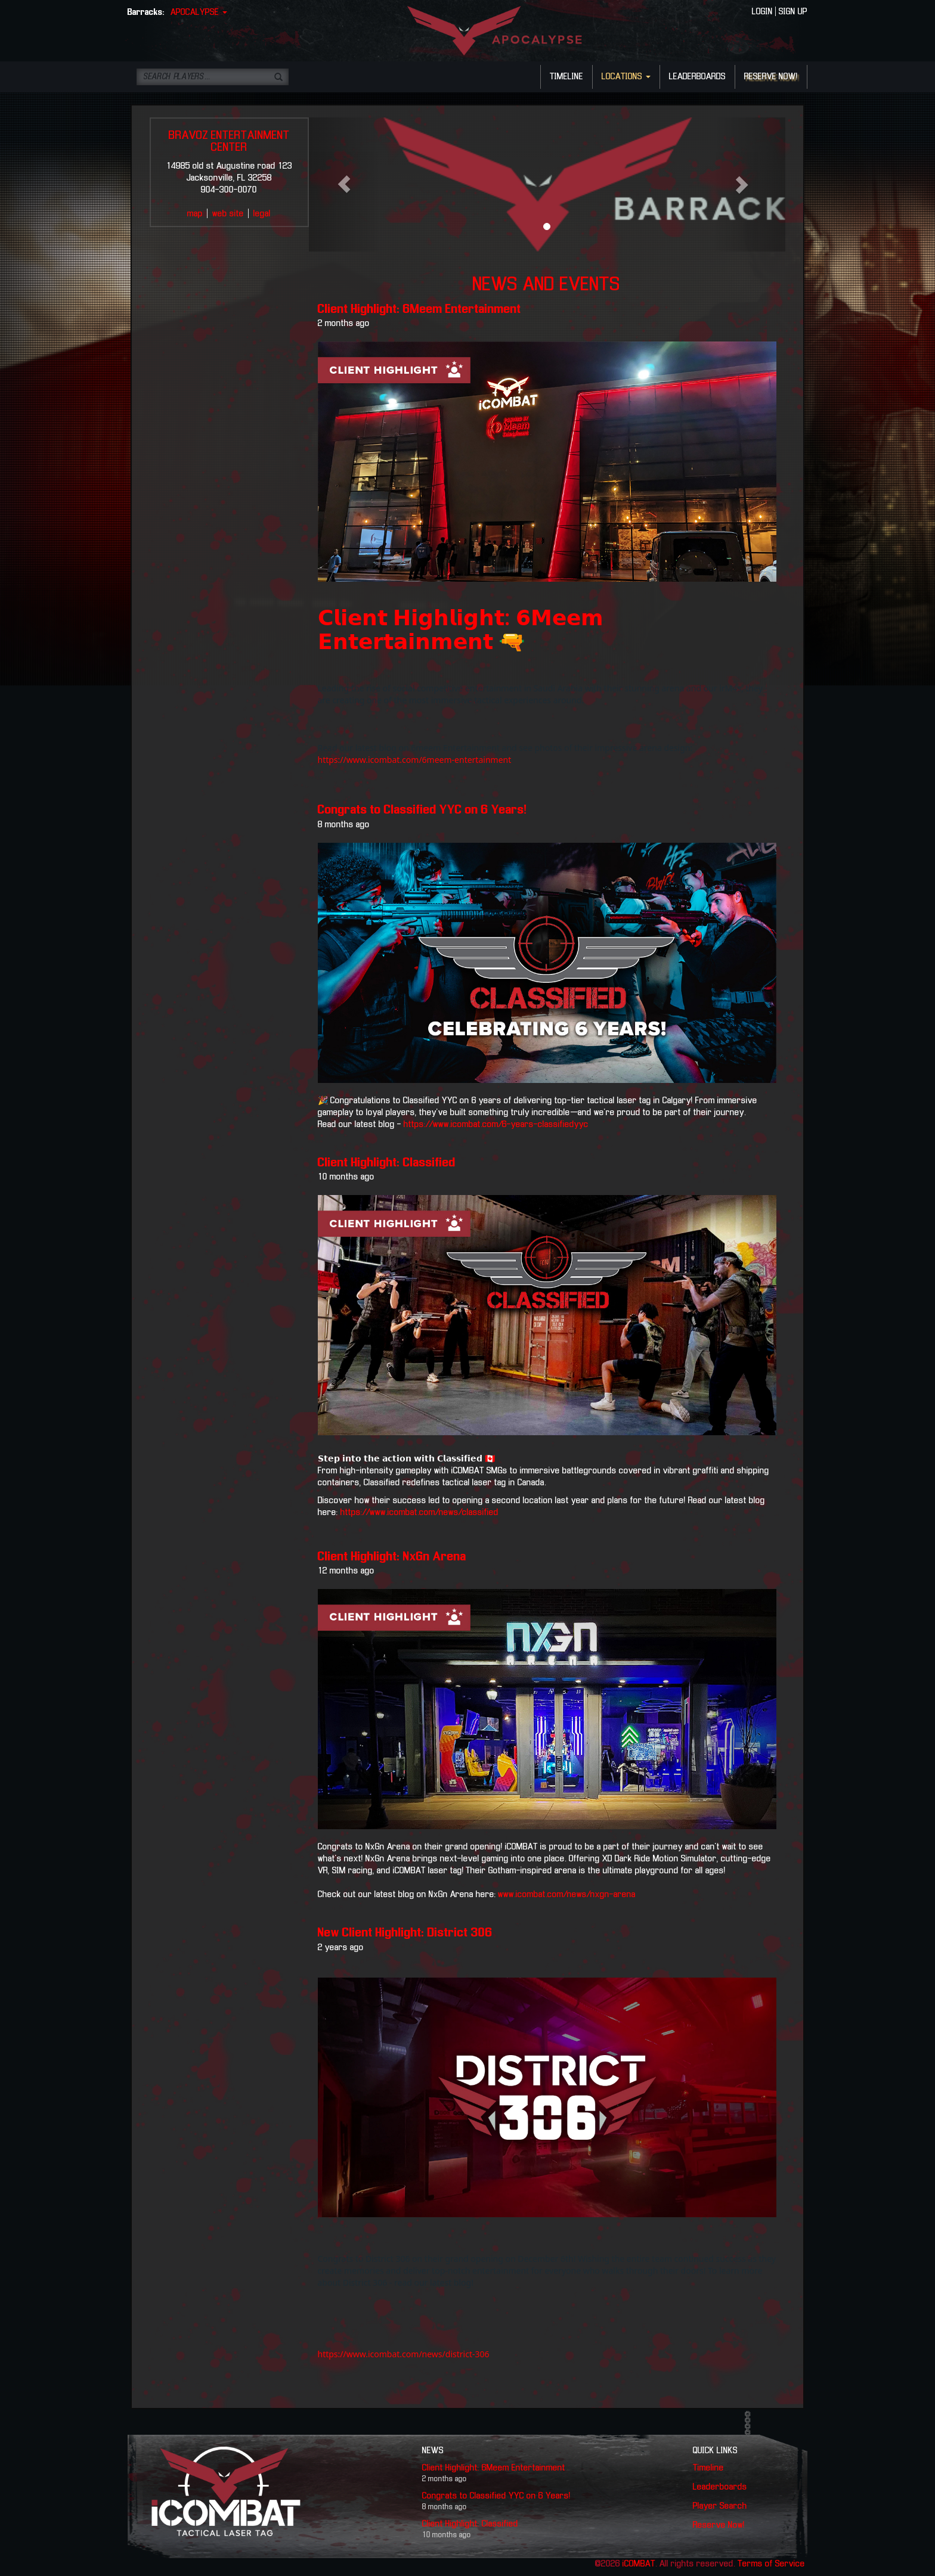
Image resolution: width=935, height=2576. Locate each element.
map (195, 214)
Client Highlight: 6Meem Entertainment (419, 309)
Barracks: (146, 12)
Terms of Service (771, 2564)
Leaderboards (720, 2487)
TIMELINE (566, 77)
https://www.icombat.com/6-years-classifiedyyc (495, 1125)
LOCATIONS (626, 77)
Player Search (720, 2506)
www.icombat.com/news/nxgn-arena (567, 1895)
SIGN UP (793, 12)
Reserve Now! (719, 2525)
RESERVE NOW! (771, 77)
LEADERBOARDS (697, 77)
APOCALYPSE (199, 12)
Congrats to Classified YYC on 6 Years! (422, 810)
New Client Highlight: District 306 (405, 1933)
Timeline (708, 2468)
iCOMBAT (639, 2564)
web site (228, 214)
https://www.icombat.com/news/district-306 (404, 2354)
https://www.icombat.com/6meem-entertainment (415, 759)
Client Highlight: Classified (387, 1163)
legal (262, 214)
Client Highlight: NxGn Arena (392, 1557)
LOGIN (762, 12)
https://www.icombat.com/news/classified (419, 1513)
